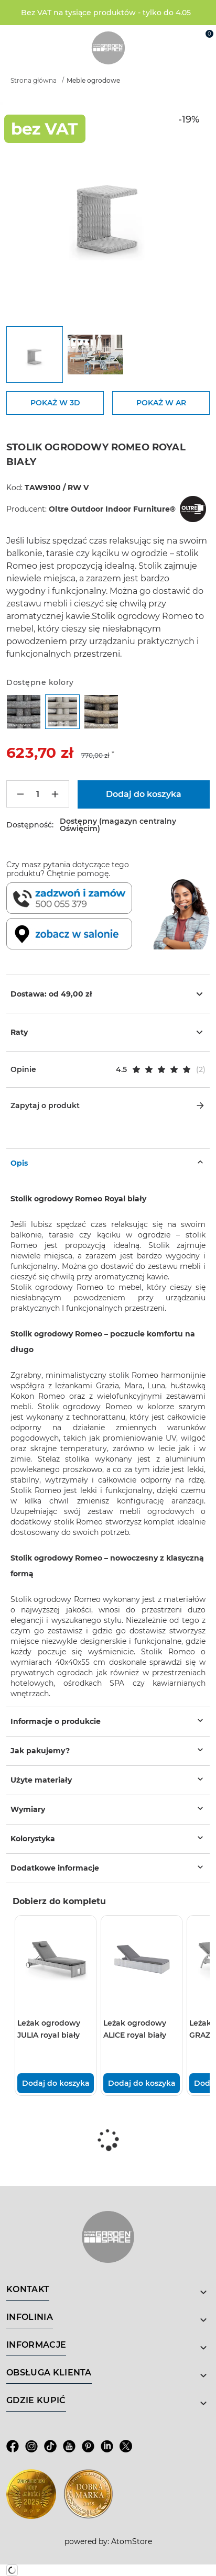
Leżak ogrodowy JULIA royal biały (48, 2029)
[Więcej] (55, 794)
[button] (108, 1069)
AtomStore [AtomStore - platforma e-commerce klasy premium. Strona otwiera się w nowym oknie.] (131, 2541)
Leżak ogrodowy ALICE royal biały (134, 2029)
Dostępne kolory (40, 682)
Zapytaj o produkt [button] (108, 1105)
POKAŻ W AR (161, 402)
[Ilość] (38, 794)
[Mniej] (20, 794)
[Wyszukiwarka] (158, 37)
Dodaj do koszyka (56, 2083)
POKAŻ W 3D (55, 402)
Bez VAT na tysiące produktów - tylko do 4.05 (106, 12)
